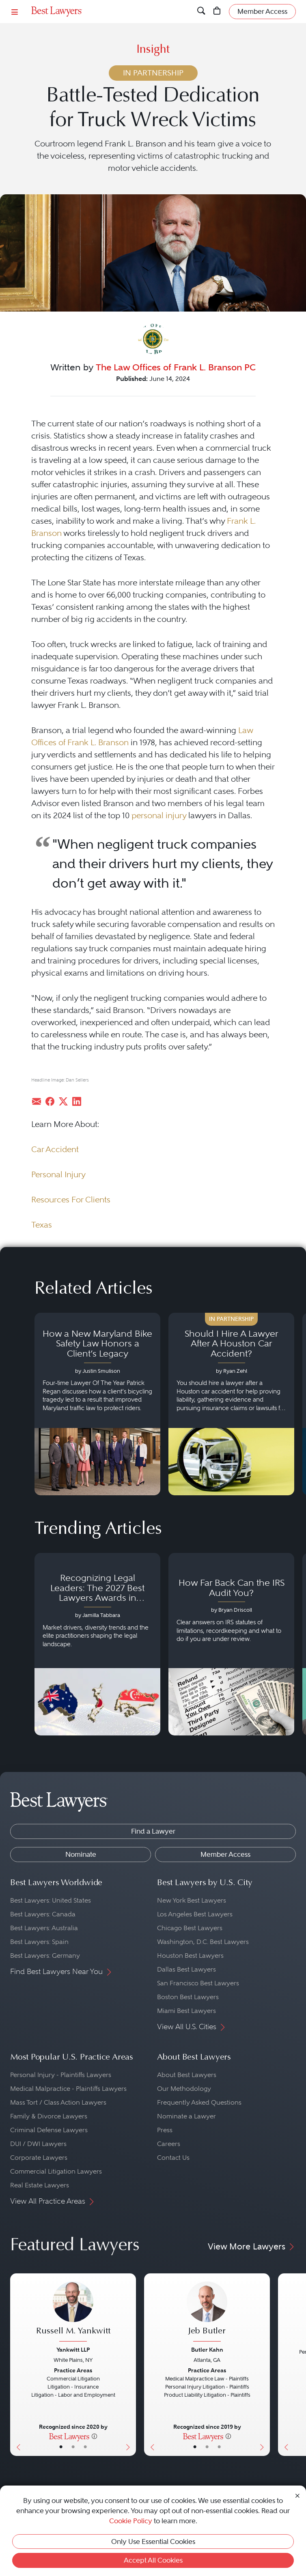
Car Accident (55, 1149)
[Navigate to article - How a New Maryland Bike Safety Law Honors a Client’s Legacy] (97, 1404)
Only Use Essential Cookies (153, 2541)
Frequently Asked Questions (199, 2102)
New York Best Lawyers (191, 1900)
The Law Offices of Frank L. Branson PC (176, 367)
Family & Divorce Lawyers (48, 2116)
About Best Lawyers (186, 2075)
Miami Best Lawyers (186, 2011)
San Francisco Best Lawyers (198, 1983)
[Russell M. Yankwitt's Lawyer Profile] (73, 2312)
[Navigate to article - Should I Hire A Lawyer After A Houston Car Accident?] (231, 1404)
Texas (41, 1225)
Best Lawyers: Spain (39, 1942)
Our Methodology (184, 2088)
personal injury (158, 815)
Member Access (225, 1854)
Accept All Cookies (153, 2560)
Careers (168, 2144)
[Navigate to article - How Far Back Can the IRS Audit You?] (231, 1644)
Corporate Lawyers (38, 2157)
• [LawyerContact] (85, 2447)
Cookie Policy (130, 2521)
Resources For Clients (70, 1199)
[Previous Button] (16, 2364)
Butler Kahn (207, 2349)
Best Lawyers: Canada (42, 1914)
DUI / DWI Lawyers (38, 2144)
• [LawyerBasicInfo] (61, 2447)
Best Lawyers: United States (50, 1900)
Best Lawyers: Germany (45, 1955)
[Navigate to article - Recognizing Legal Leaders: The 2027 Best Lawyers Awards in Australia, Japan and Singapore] (97, 1644)
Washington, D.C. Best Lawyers (203, 1942)
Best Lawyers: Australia (44, 1928)
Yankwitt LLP (73, 2349)
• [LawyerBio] (73, 2447)
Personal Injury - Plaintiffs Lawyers (60, 2075)
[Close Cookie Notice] (297, 2495)
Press (164, 2130)
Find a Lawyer (153, 1831)
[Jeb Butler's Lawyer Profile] (207, 2312)
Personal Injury (58, 1174)
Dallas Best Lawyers (186, 1969)
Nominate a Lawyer (186, 2116)
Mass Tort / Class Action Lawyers (58, 2102)
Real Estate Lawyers (39, 2185)
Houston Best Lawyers (190, 1955)
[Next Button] (129, 2364)
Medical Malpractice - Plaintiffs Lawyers (68, 2088)
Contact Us (173, 2157)
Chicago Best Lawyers (189, 1928)
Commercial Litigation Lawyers (56, 2171)
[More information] (94, 2436)
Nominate (80, 1854)
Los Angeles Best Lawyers (195, 1914)
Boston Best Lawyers (188, 1997)
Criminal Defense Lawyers (49, 2130)
